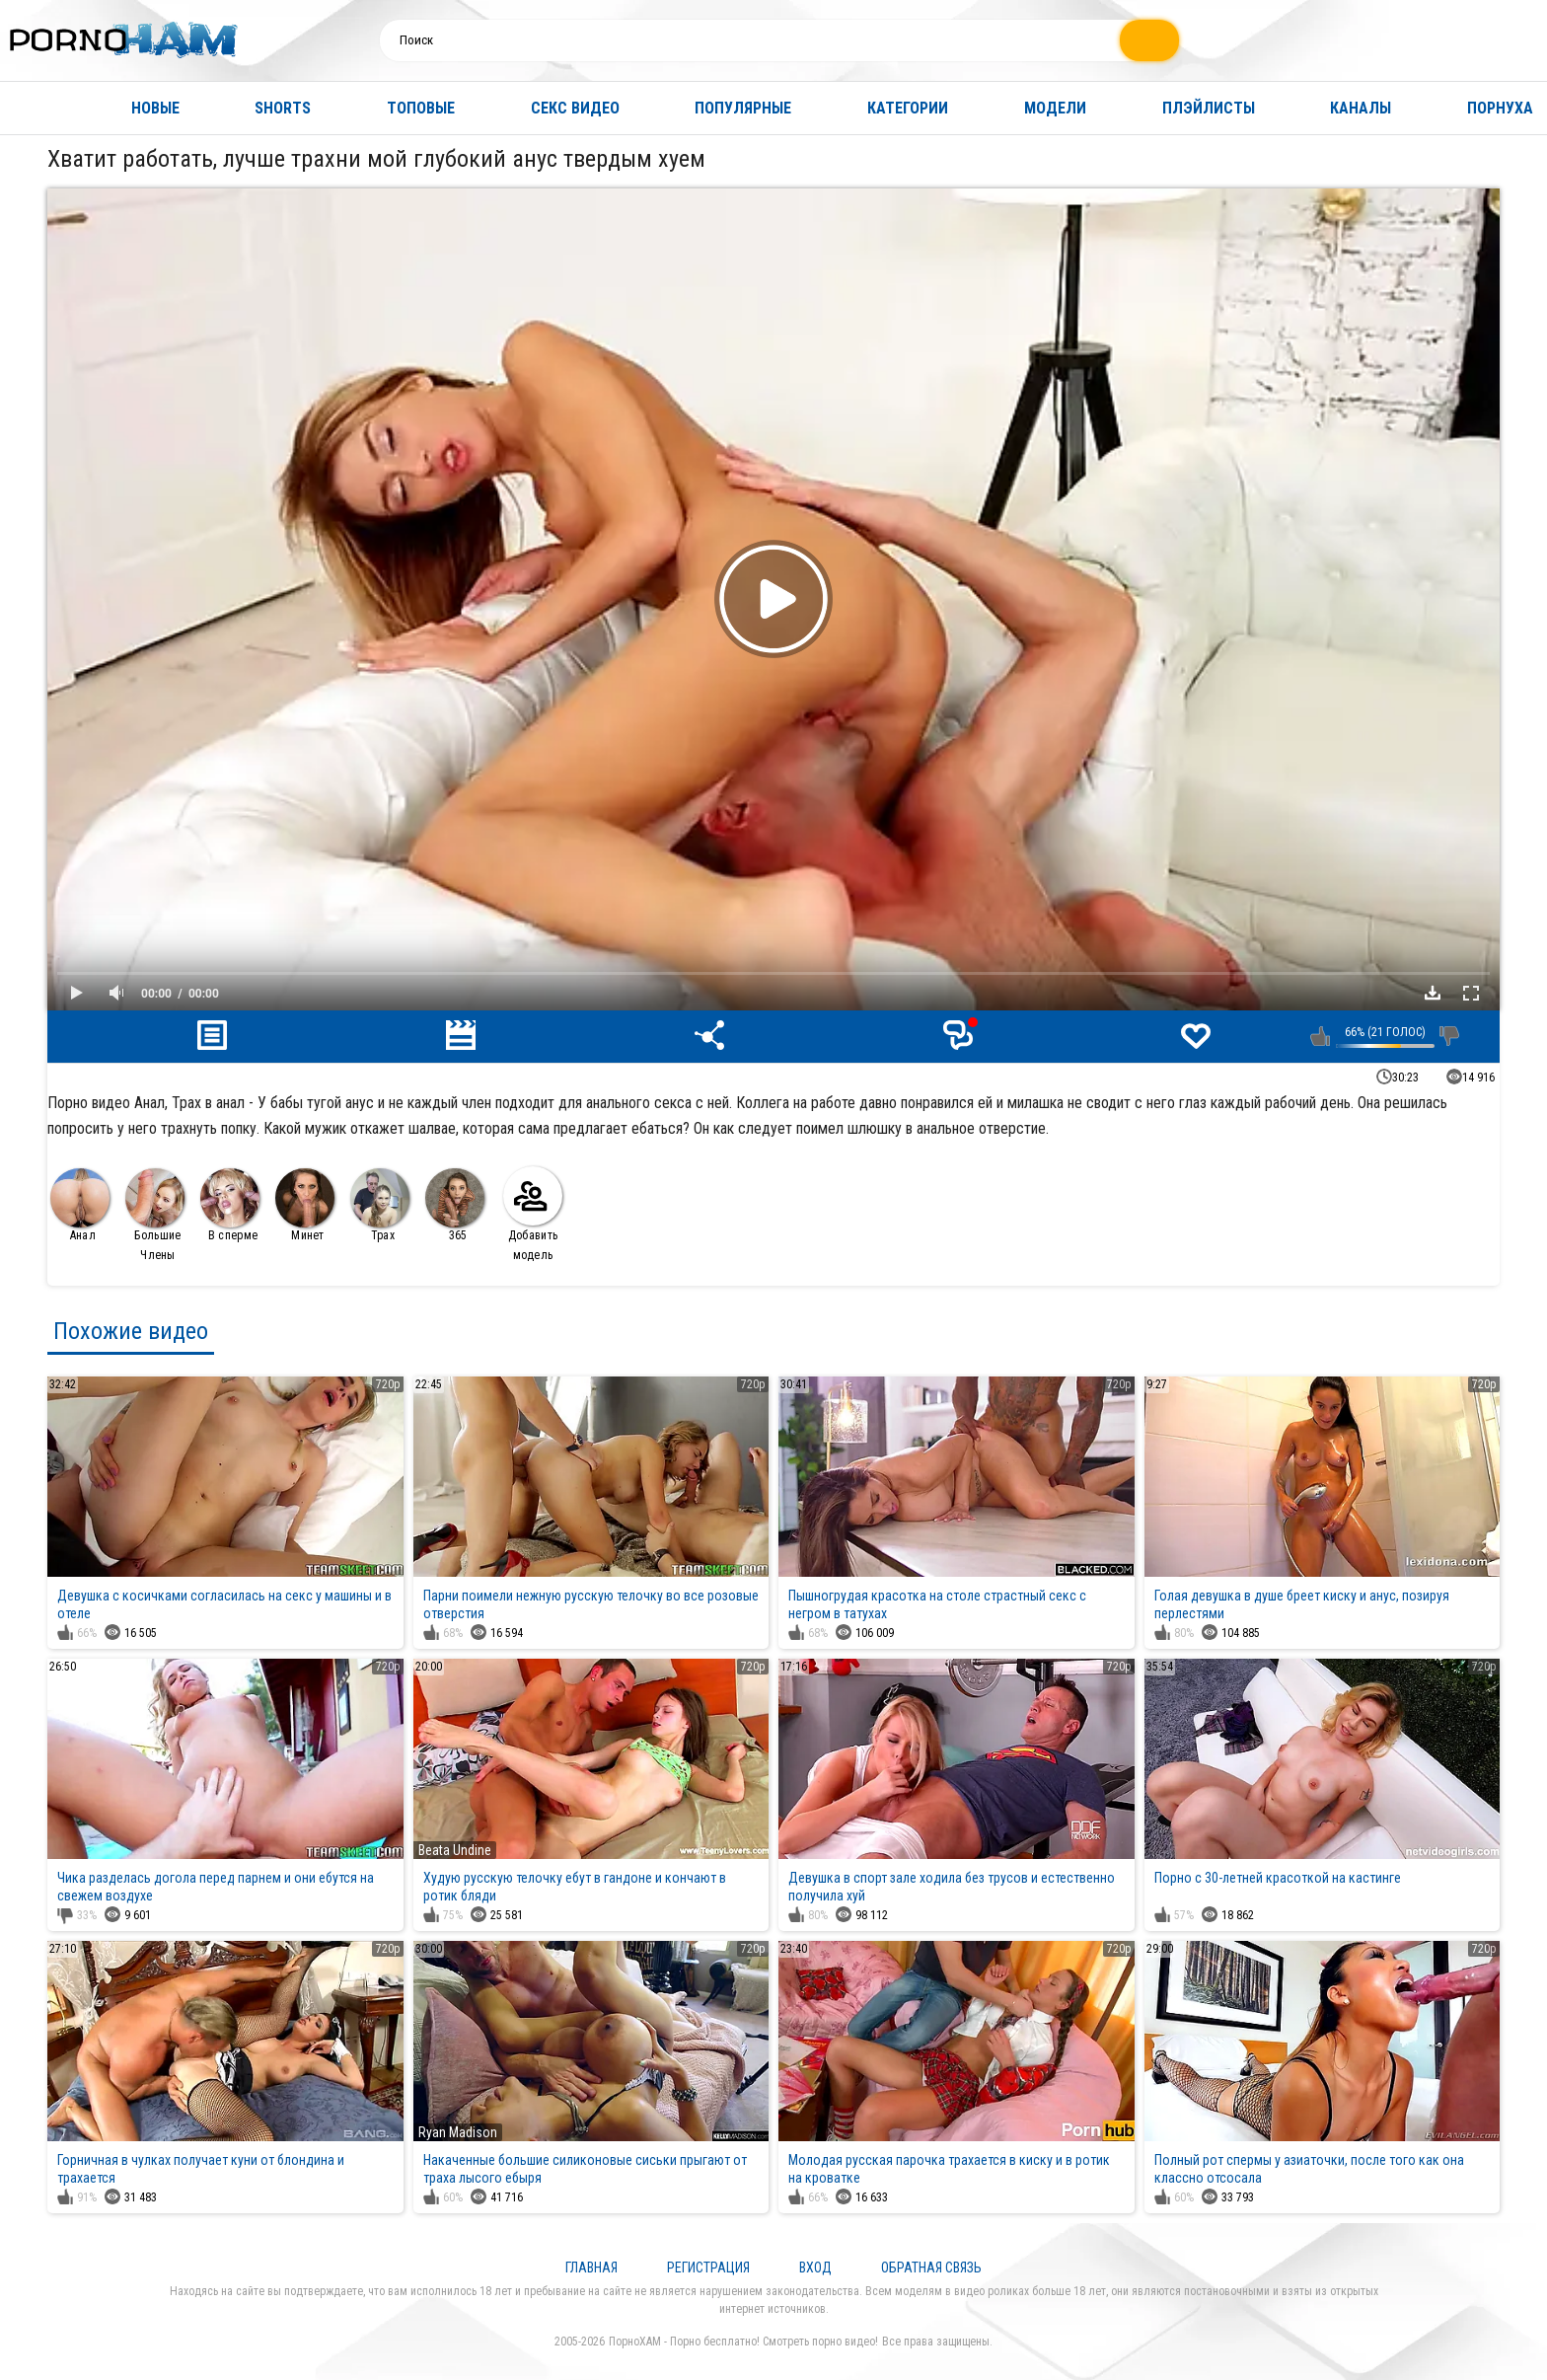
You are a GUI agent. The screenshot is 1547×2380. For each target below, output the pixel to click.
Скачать (1432, 992)
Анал (80, 1205)
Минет (304, 1205)
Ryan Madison (457, 2132)
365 (454, 1205)
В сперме (229, 1205)
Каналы (1360, 108)
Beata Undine (454, 1850)
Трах (379, 1205)
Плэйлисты (1208, 108)
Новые (155, 108)
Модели (1055, 108)
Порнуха (1500, 108)
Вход (815, 2267)
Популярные (743, 108)
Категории (907, 108)
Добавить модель (532, 1214)
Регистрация (708, 2267)
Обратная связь (931, 2267)
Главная (34, 108)
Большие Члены (154, 1215)
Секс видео (575, 108)
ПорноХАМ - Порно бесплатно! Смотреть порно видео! (743, 2341)
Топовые (421, 108)
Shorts (283, 108)
